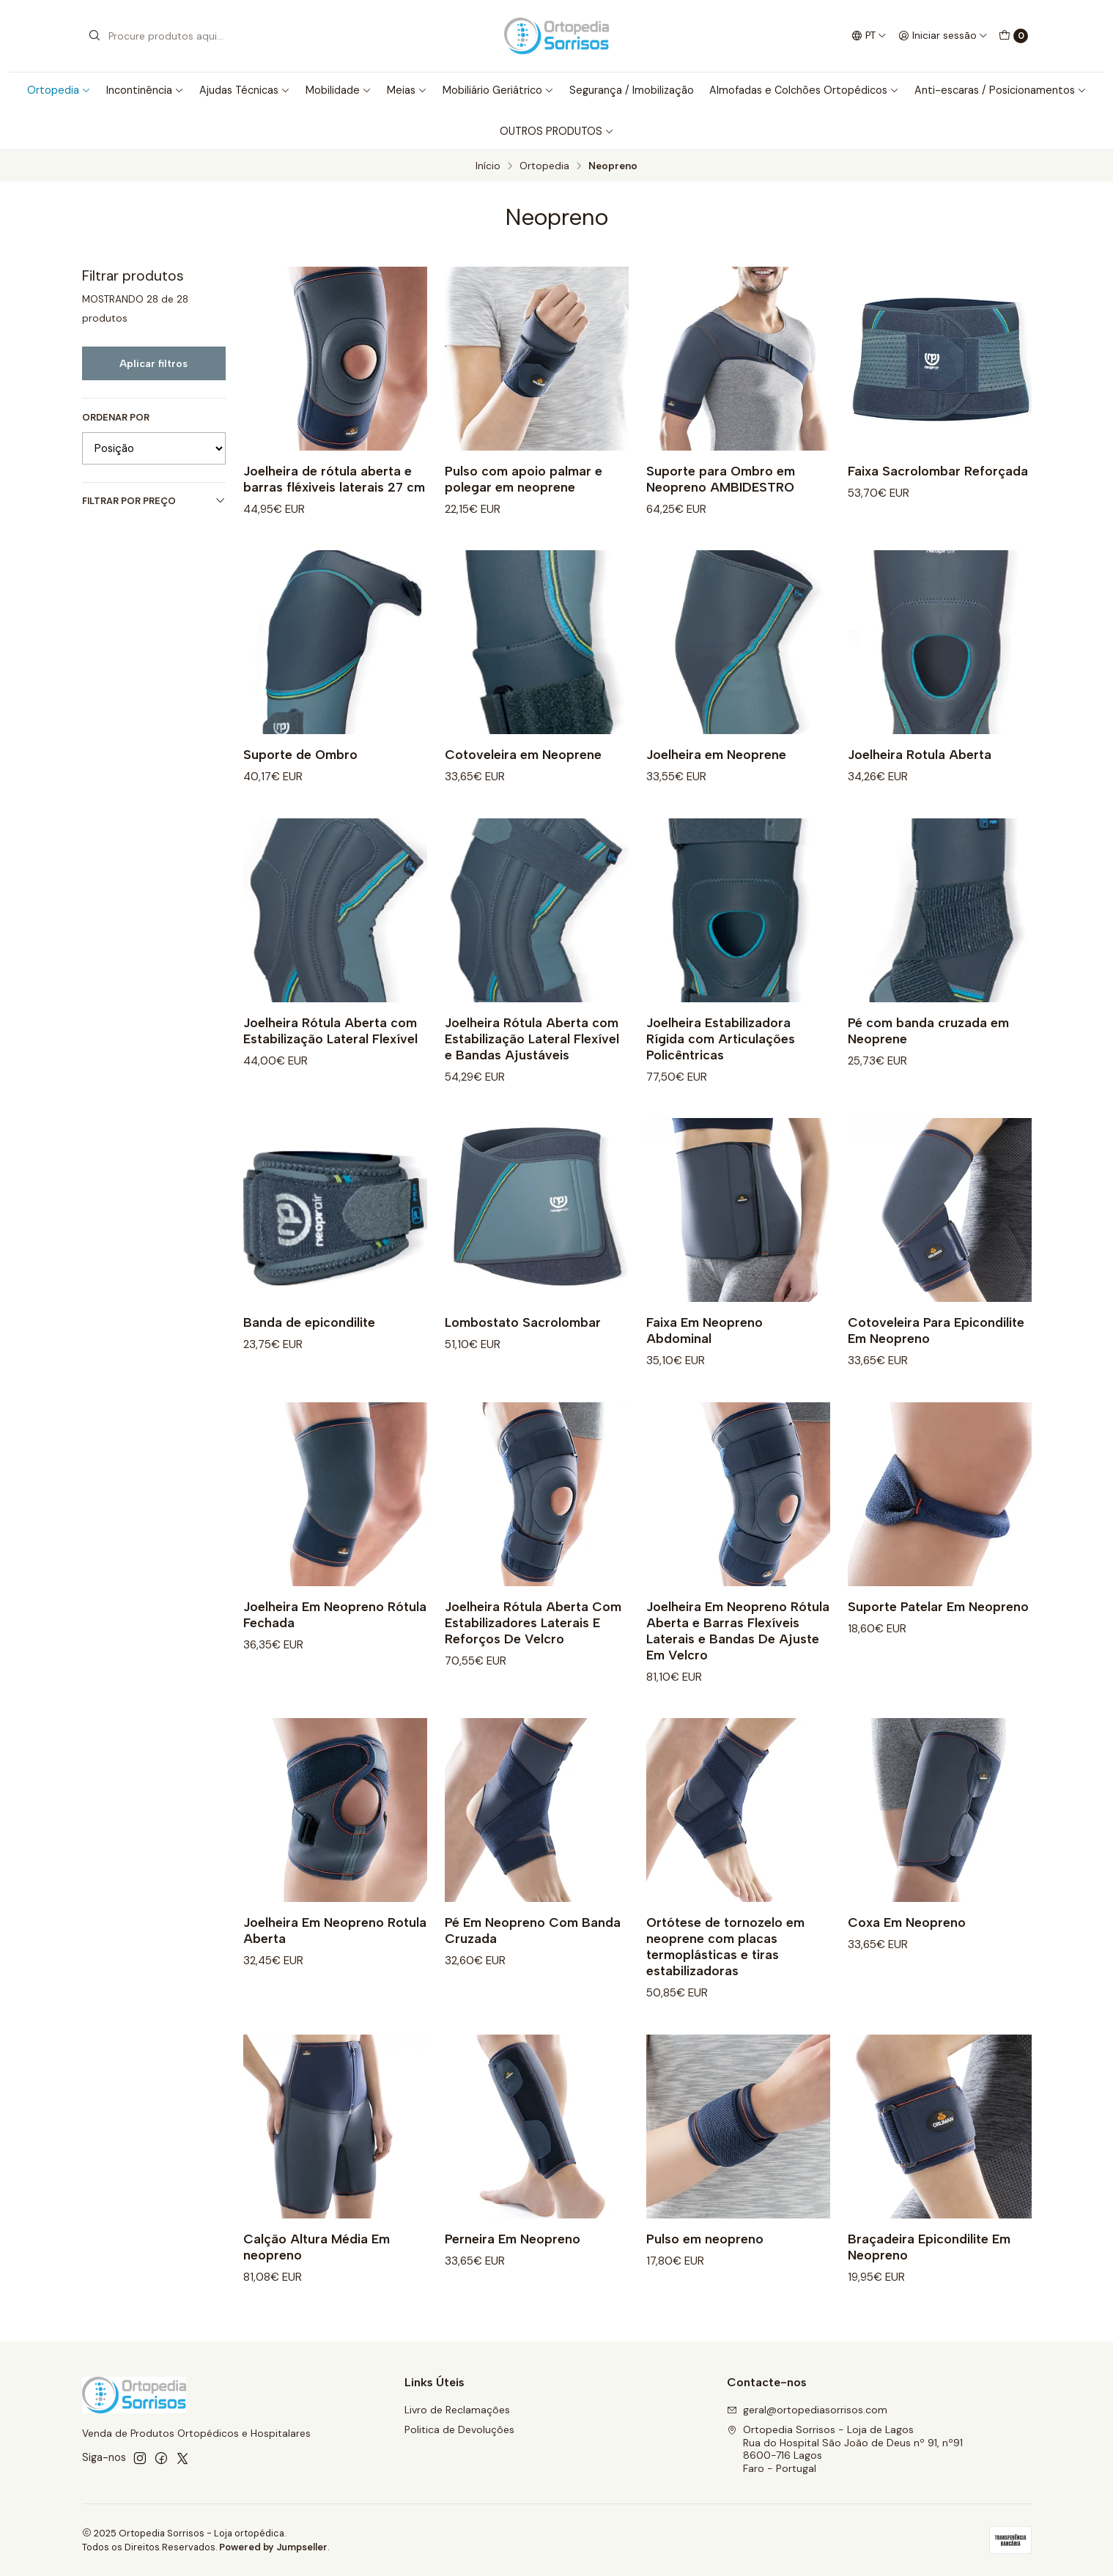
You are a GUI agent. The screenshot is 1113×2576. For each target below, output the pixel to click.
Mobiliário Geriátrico (498, 90)
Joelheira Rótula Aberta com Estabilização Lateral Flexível (330, 1061)
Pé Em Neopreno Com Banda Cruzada (533, 1961)
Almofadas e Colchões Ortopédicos (804, 90)
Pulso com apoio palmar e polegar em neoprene (523, 479)
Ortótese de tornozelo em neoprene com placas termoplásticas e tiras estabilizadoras (725, 1978)
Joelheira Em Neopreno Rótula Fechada (334, 1645)
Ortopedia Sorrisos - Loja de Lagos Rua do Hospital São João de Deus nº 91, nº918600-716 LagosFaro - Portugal (845, 2449)
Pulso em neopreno (704, 2269)
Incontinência (145, 90)
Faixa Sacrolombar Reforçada (938, 470)
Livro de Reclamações (457, 2409)
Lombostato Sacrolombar (523, 1353)
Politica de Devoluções (459, 2429)
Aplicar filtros (153, 363)
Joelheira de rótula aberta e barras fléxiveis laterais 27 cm (334, 479)
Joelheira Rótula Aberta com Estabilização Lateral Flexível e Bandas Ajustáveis (532, 1069)
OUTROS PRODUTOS (557, 131)
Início (488, 166)
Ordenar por (115, 417)
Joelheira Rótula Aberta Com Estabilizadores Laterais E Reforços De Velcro (533, 1653)
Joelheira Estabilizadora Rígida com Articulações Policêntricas (720, 1069)
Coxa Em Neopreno (907, 1953)
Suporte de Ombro (300, 785)
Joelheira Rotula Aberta (919, 785)
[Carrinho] (1013, 36)
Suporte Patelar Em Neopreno (938, 1637)
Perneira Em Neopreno (512, 2269)
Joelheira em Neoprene (716, 785)
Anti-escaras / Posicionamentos (1000, 90)
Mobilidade (338, 90)
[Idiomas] (868, 36)
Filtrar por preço (154, 501)
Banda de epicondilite (309, 1353)
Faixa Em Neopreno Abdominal (704, 1361)
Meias (407, 90)
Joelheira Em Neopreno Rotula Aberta (334, 1961)
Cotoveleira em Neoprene (523, 785)
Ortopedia (59, 90)
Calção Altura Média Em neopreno (316, 2277)
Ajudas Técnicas (244, 90)
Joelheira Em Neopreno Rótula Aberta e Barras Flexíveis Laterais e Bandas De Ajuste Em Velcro (737, 1661)
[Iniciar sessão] (943, 36)
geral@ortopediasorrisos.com (807, 2409)
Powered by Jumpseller (273, 2547)
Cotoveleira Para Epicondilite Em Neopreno (936, 1361)
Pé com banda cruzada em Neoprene (928, 1061)
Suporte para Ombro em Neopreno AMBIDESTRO (720, 479)
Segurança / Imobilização (631, 90)
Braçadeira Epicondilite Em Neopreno (929, 2277)
